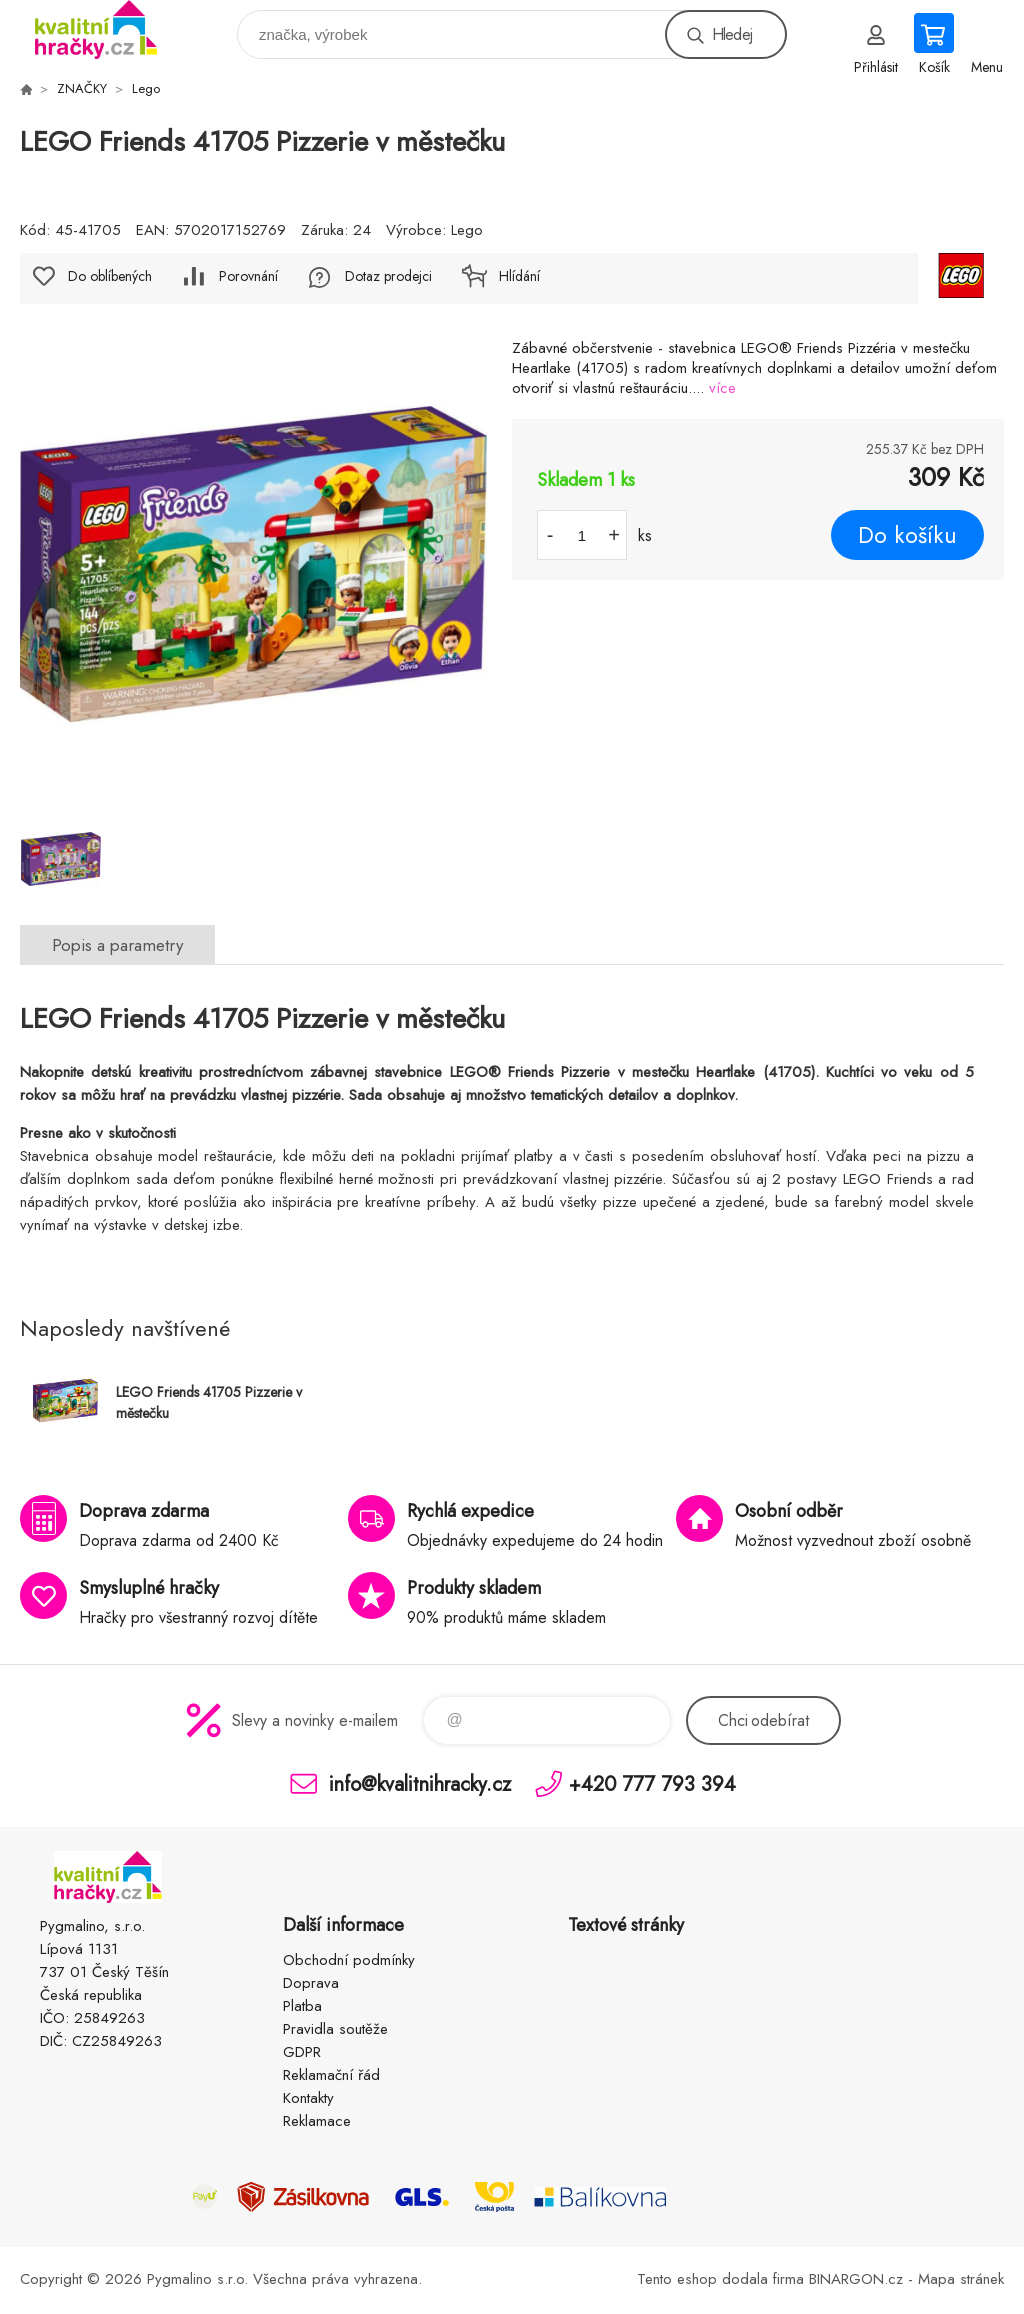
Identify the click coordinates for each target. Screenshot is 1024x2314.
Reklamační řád (331, 2075)
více (722, 388)
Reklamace (317, 2121)
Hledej (732, 34)
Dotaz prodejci (388, 276)
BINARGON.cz (856, 2279)
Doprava (311, 1983)
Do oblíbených (110, 276)
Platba (302, 2006)
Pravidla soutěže (335, 2029)
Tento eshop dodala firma (720, 2279)
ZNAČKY (82, 88)
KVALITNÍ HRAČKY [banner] (108, 29)
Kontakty (308, 2098)
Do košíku (907, 535)
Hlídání (519, 276)
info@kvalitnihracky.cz (420, 1783)
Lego (146, 88)
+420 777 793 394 (652, 1783)
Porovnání (248, 276)
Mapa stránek (961, 2279)
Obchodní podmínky (349, 1960)
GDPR (302, 2052)
